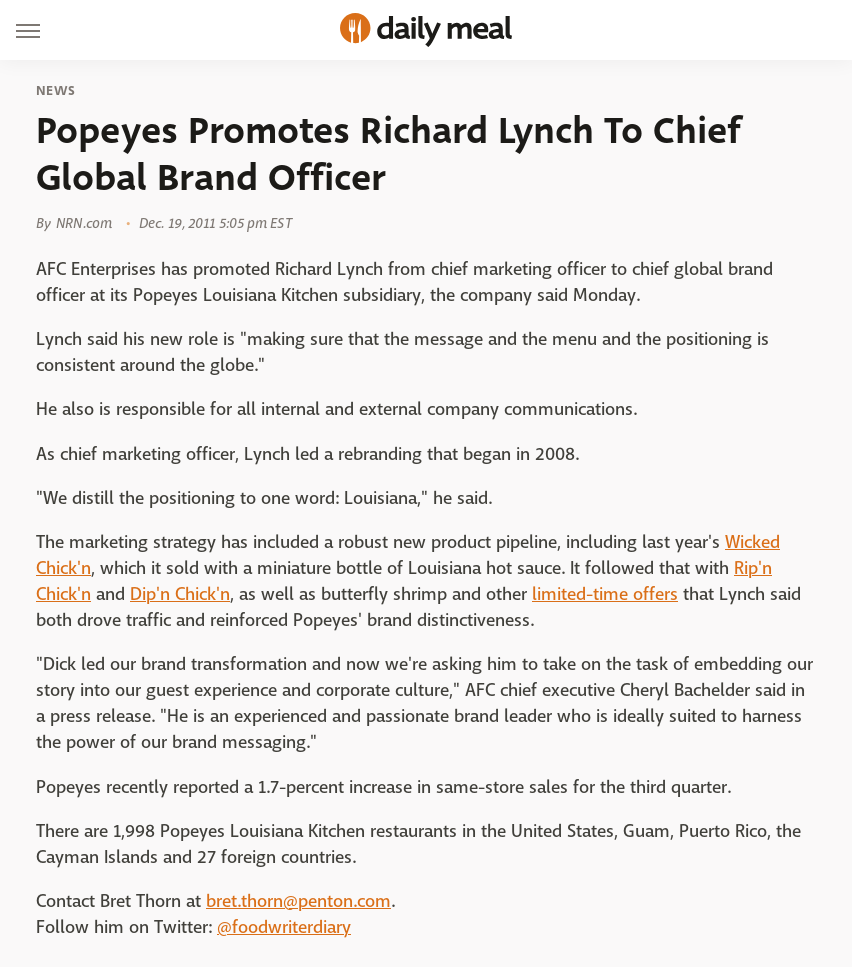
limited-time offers (605, 594)
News (55, 91)
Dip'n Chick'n (180, 594)
